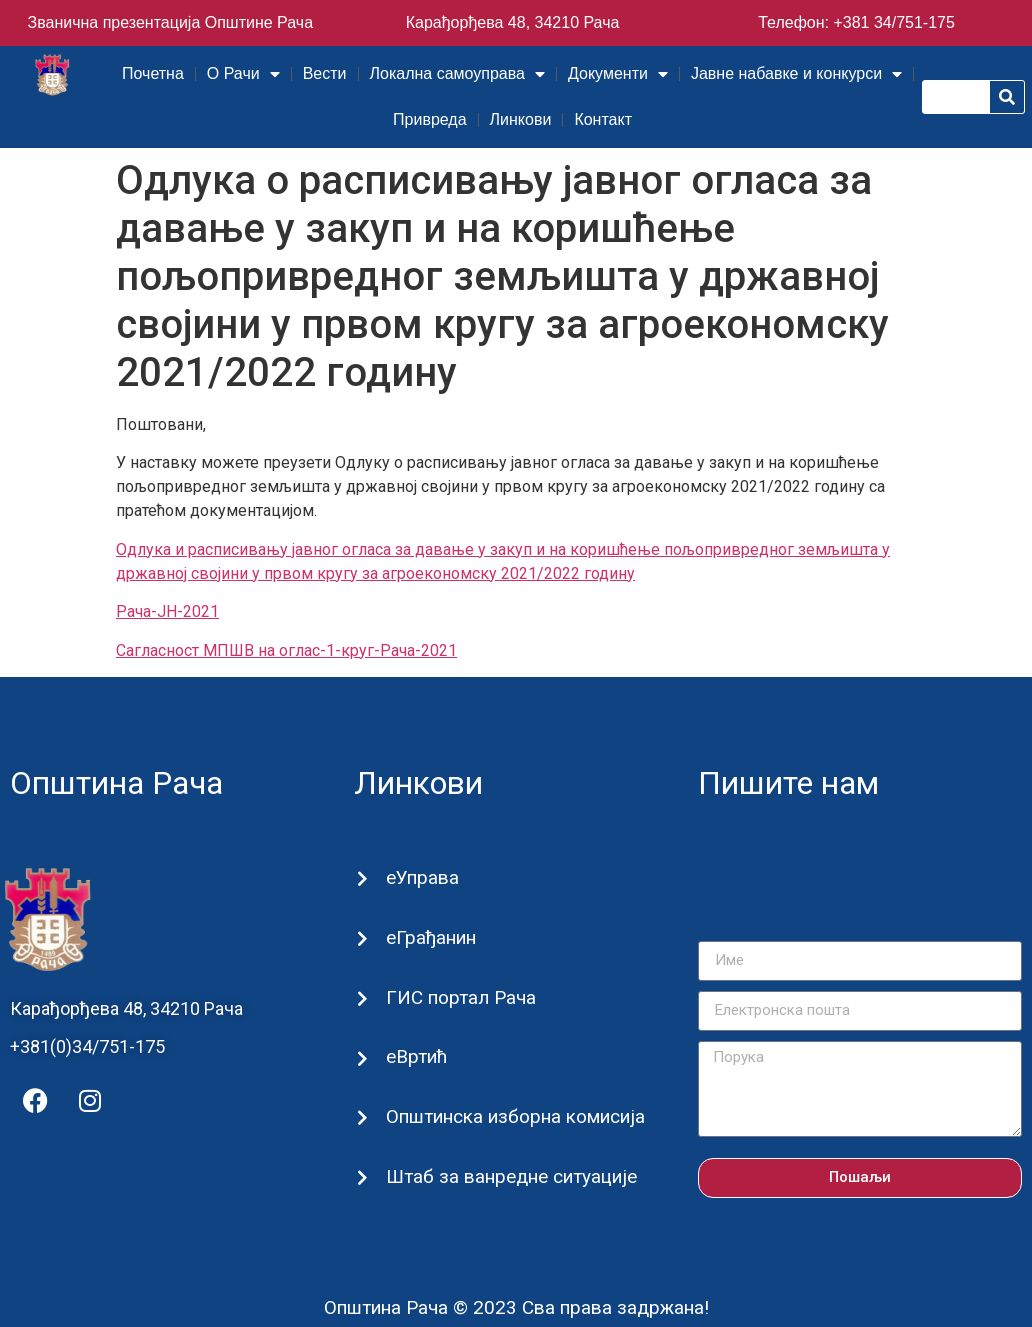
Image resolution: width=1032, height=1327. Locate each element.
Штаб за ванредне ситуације (511, 1176)
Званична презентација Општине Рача (171, 22)
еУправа (422, 877)
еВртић (417, 1056)
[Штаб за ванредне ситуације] (362, 1177)
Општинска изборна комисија (515, 1116)
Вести (325, 73)
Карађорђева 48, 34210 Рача (513, 22)
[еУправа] (362, 878)
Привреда (430, 119)
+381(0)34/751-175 (87, 1046)
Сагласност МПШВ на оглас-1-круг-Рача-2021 (286, 650)
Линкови (521, 119)
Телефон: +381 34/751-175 (856, 22)
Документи (618, 74)
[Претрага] (1007, 97)
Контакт (603, 119)
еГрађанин (431, 937)
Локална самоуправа (457, 74)
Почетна (153, 73)
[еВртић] (362, 1058)
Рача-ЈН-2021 (167, 611)
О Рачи (243, 74)
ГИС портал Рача (461, 997)
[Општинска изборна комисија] (362, 1118)
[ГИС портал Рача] (362, 998)
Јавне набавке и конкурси (796, 74)
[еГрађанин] (362, 938)
